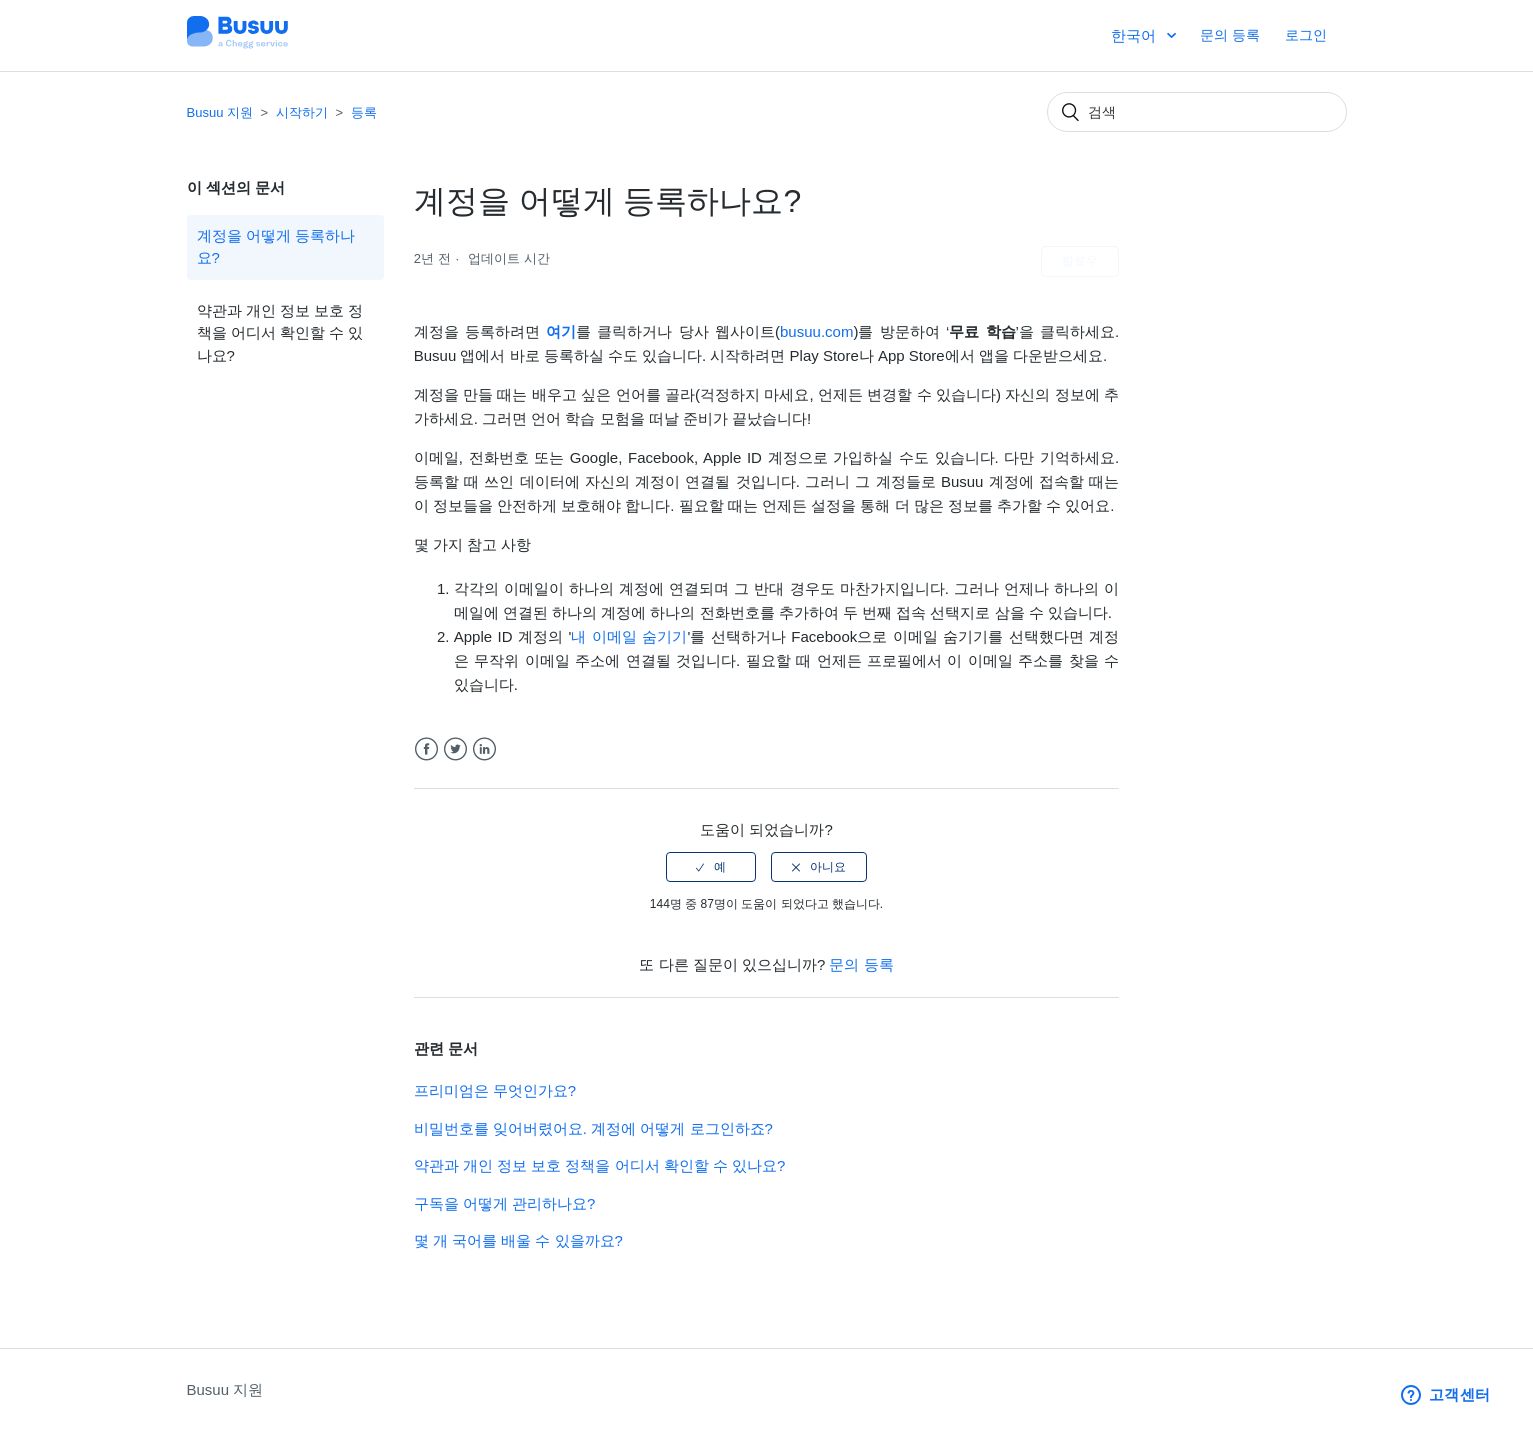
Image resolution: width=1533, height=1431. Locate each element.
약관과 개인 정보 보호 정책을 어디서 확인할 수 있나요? (280, 333)
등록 (364, 112)
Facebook (426, 749)
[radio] (711, 867)
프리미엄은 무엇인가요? (495, 1090)
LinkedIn (484, 749)
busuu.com (816, 331)
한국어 (1135, 35)
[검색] (1197, 112)
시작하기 (302, 112)
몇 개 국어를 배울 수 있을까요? (518, 1240)
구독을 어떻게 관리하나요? (505, 1203)
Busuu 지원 (220, 112)
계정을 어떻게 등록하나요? (276, 247)
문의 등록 (1230, 35)
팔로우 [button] (1080, 261)
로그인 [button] (1306, 35)
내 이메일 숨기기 (629, 636)
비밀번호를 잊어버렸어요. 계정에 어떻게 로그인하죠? (593, 1128)
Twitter (455, 749)
